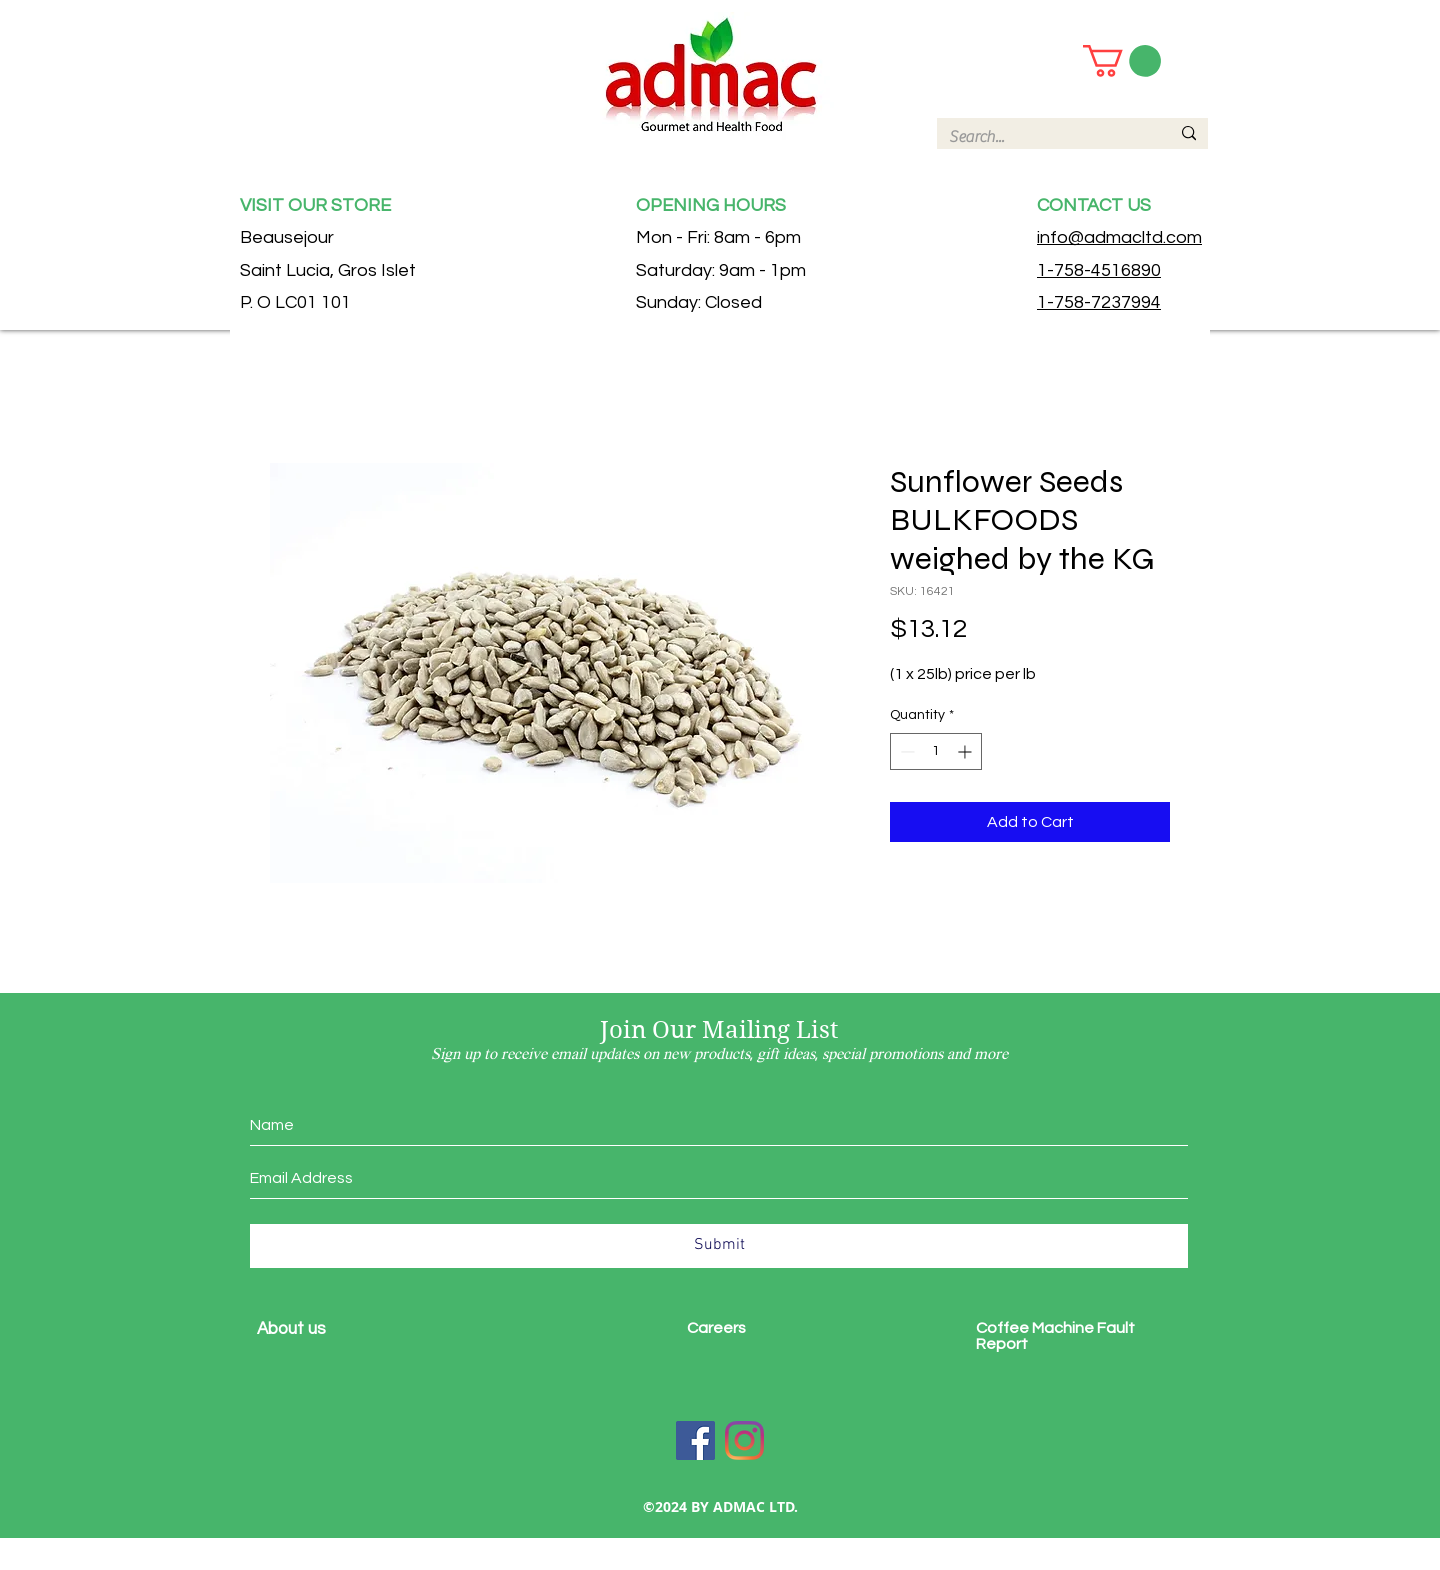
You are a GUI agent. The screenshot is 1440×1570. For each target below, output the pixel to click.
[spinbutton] (936, 751)
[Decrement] (905, 751)
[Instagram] (744, 1440)
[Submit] (719, 1246)
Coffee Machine (1036, 1328)
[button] (1122, 61)
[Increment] (966, 751)
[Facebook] (695, 1440)
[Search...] (1044, 137)
